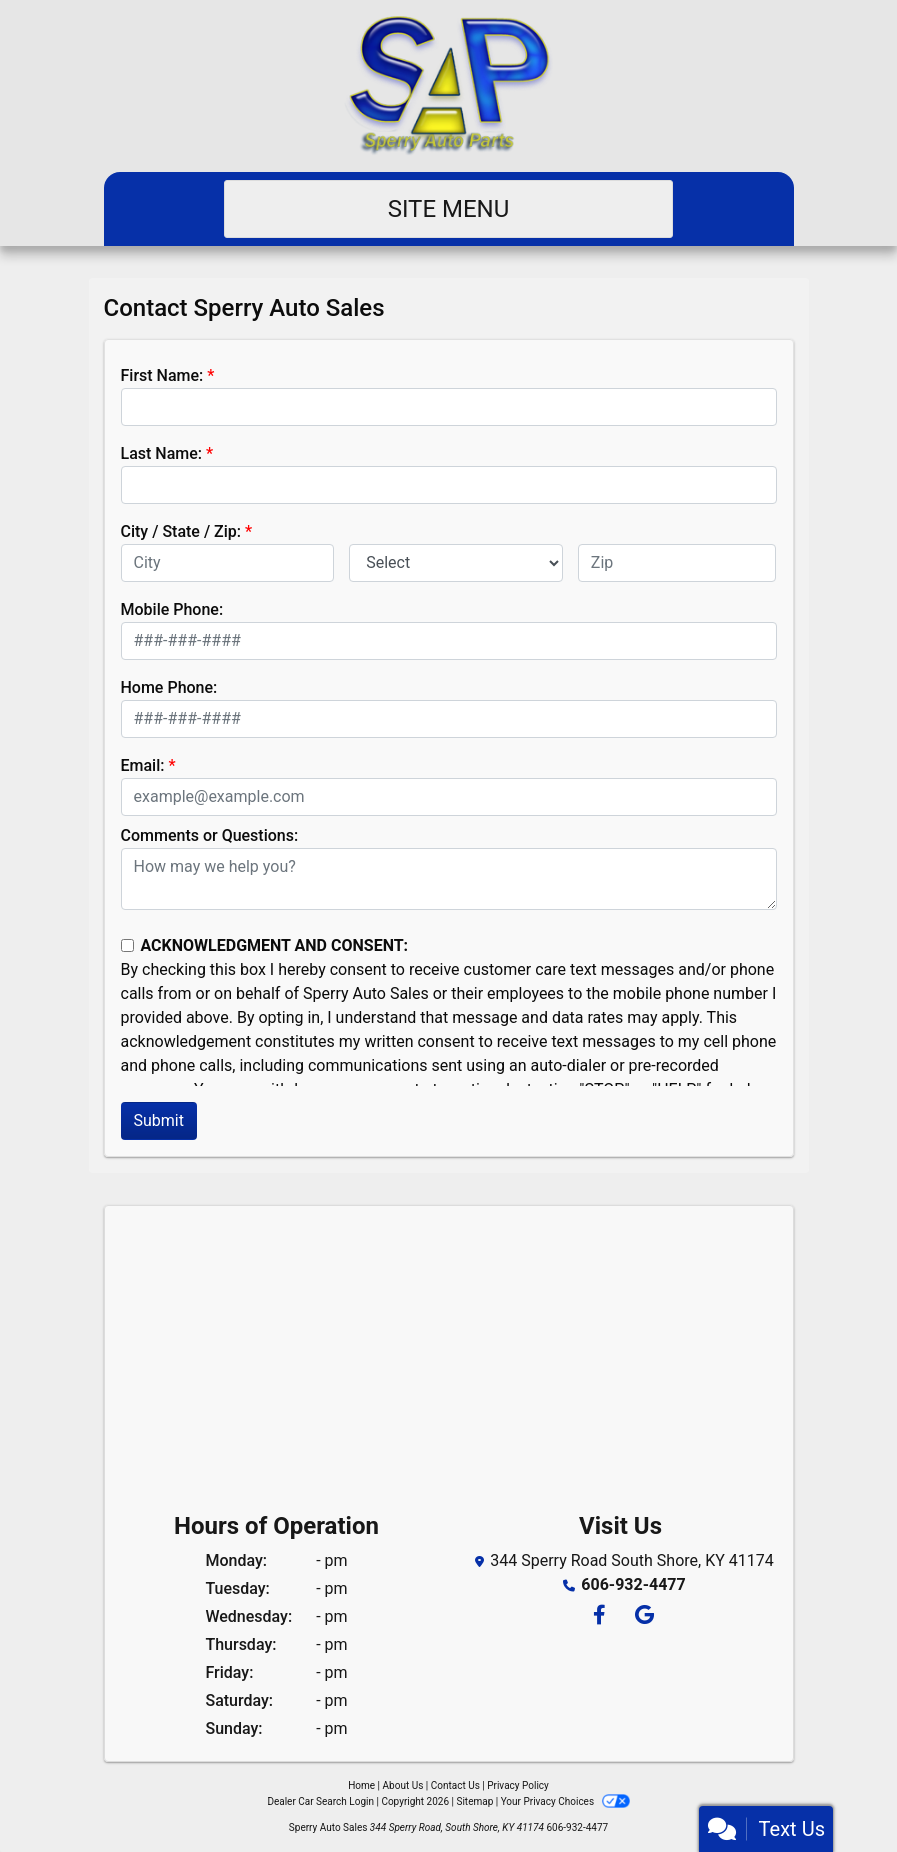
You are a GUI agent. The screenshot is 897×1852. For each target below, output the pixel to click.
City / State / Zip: (181, 531)
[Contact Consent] (127, 945)
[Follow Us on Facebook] (598, 1616)
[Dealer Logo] (448, 86)
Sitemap (474, 1801)
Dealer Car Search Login (320, 1801)
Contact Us (455, 1785)
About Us (403, 1785)
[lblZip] (677, 563)
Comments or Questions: (210, 835)
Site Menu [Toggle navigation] (449, 209)
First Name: (162, 375)
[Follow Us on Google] (641, 1616)
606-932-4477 (633, 1584)
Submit (159, 1120)
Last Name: (162, 453)
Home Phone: (169, 687)
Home (361, 1785)
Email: (143, 765)
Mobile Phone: (172, 609)
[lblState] (456, 563)
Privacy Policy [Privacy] (518, 1785)
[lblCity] (228, 563)
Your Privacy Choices (565, 1801)
